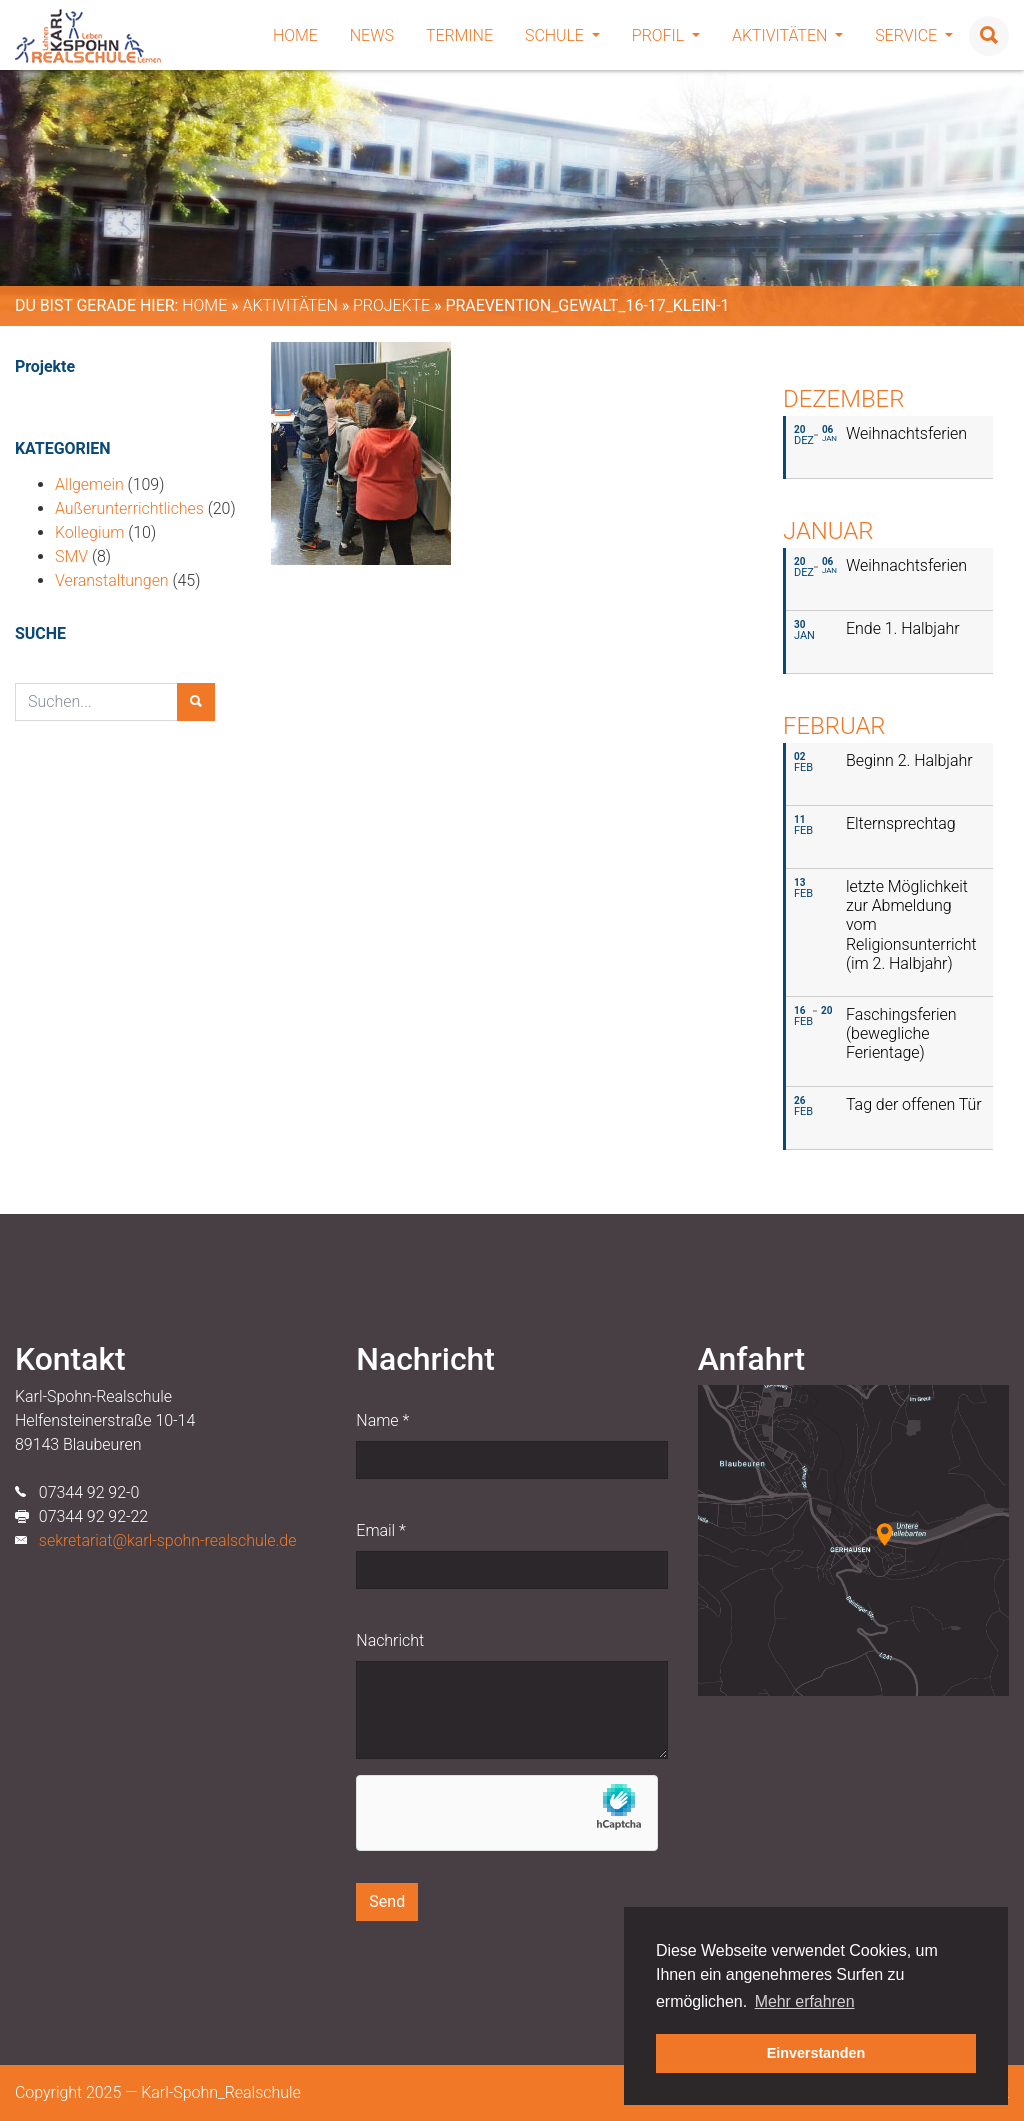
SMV (71, 556)
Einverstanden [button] (816, 2053)
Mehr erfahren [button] (805, 2001)
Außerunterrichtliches (129, 508)
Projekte (391, 305)
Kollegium (89, 532)
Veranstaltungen (112, 580)
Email (380, 1530)
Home (295, 35)
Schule (562, 35)
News (372, 35)
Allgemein (89, 484)
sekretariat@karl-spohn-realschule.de (168, 1540)
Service (914, 35)
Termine (459, 35)
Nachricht (390, 1640)
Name (382, 1420)
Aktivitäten (787, 35)
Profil (666, 35)
